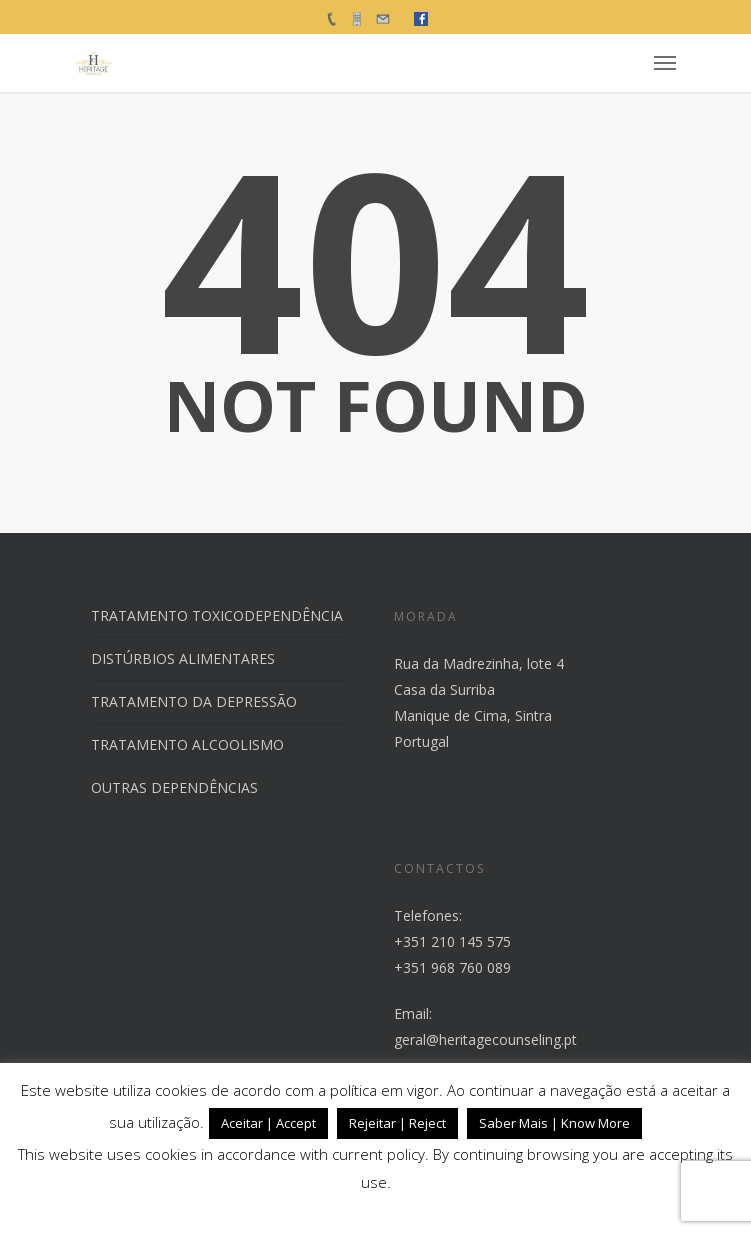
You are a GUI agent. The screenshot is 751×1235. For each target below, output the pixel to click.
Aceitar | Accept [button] (268, 1123)
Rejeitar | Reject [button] (397, 1123)
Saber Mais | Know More (554, 1123)
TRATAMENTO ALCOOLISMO (187, 744)
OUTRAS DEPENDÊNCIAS (174, 787)
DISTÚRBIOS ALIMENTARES (183, 658)
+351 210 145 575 (452, 941)
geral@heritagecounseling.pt (485, 1039)
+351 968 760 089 (452, 967)
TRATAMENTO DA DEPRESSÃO (194, 701)
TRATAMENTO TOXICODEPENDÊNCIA (217, 615)
